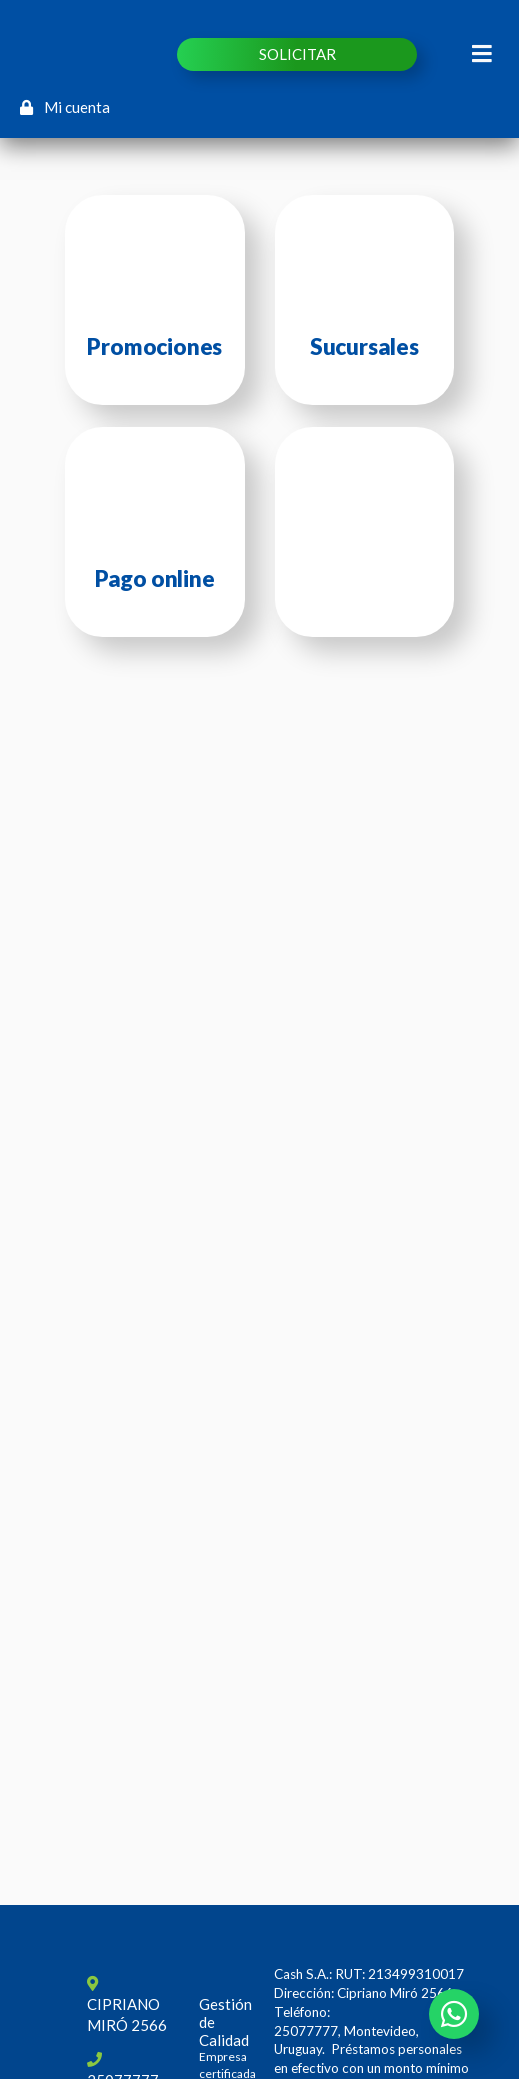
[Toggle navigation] (482, 54)
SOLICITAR (297, 54)
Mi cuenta (65, 107)
